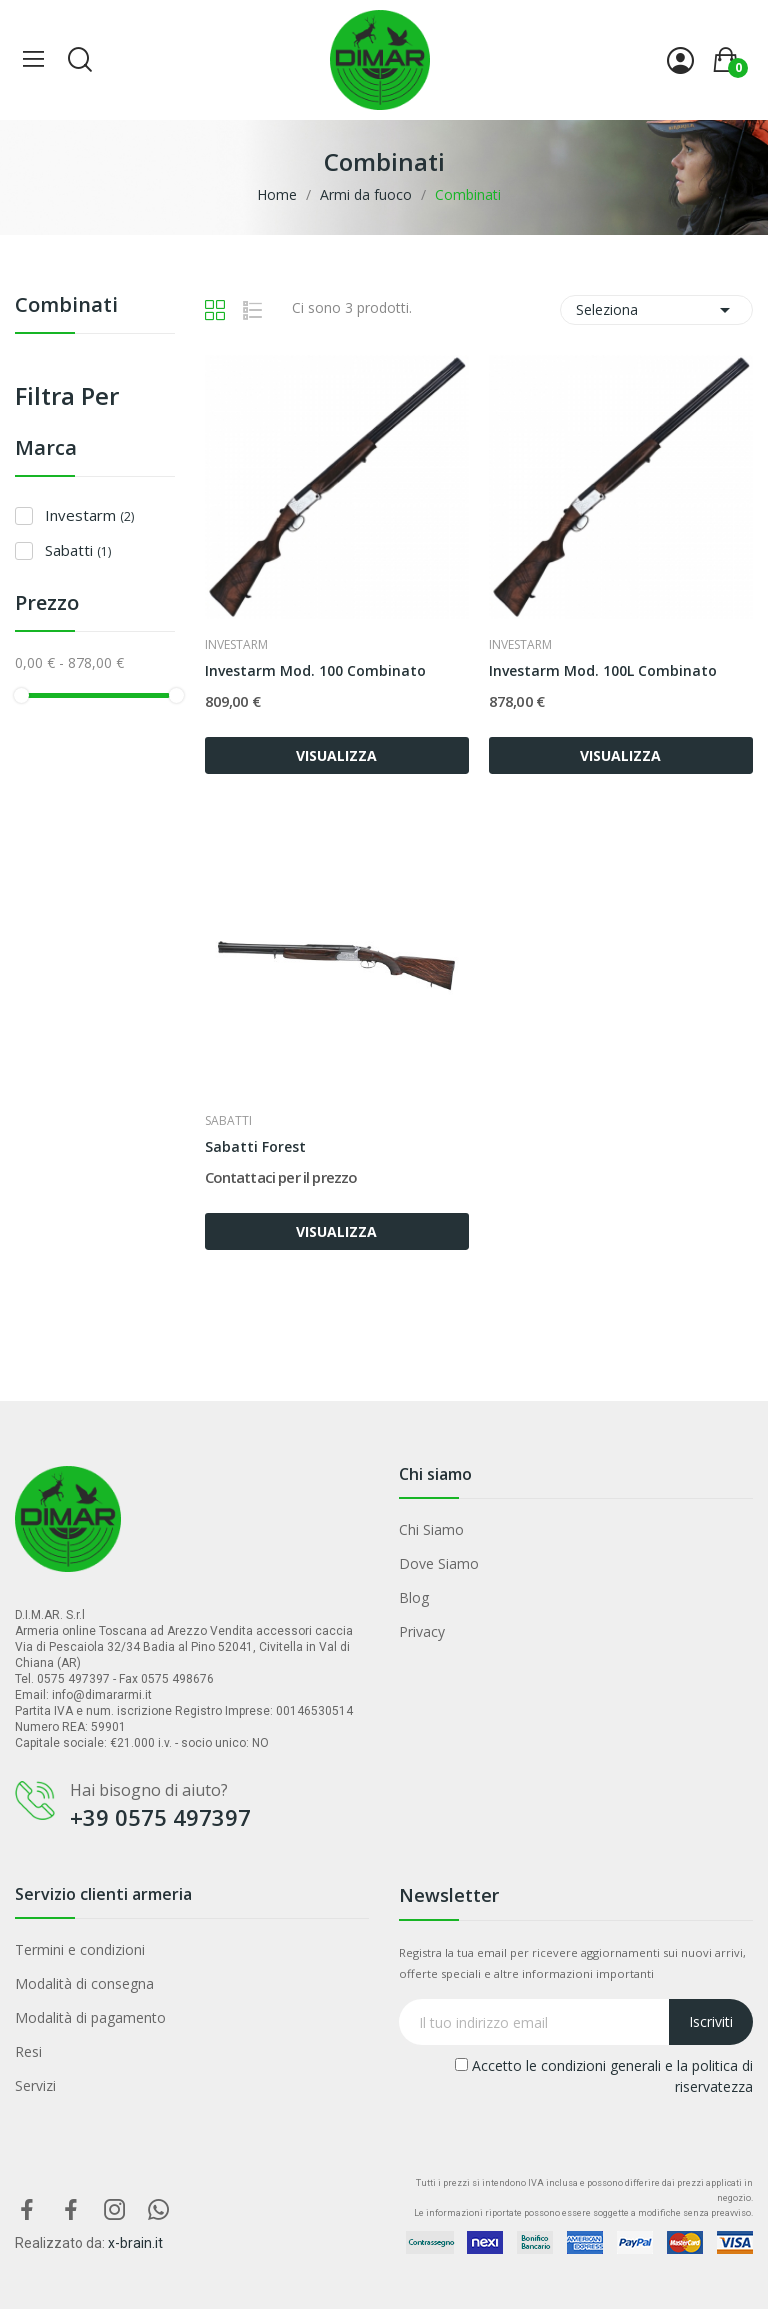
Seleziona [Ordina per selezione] (656, 310)
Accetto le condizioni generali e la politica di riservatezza (604, 2076)
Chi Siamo (431, 1529)
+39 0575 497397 (160, 1817)
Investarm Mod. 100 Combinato (315, 670)
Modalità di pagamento (90, 2017)
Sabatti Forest (255, 1146)
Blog (414, 1597)
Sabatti (78, 550)
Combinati (66, 306)
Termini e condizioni (80, 1949)
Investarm (89, 515)
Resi (28, 2051)
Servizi (35, 2085)
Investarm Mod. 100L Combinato (603, 670)
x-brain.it (135, 2243)
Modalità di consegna (84, 1983)
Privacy (422, 1631)
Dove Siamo (439, 1563)
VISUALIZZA (336, 755)
